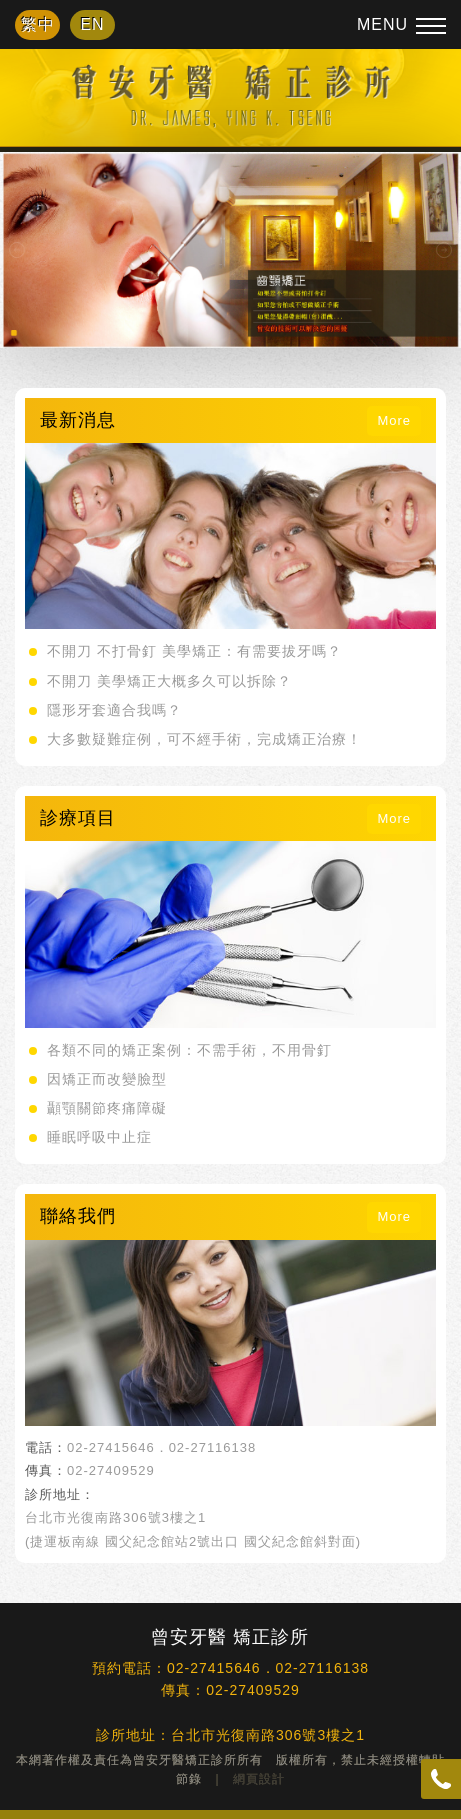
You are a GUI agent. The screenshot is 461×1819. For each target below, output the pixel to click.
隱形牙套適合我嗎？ (114, 710)
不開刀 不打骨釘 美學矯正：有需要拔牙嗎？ (194, 651)
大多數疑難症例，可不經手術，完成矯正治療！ (204, 739)
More (394, 420)
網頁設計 (259, 1779)
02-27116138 (213, 1447)
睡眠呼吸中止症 (99, 1137)
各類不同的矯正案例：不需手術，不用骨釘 (189, 1050)
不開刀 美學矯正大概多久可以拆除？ (169, 681)
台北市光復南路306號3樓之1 (115, 1517)
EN (92, 24)
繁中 (38, 24)
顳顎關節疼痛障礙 (107, 1108)
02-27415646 (111, 1447)
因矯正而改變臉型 (107, 1079)
